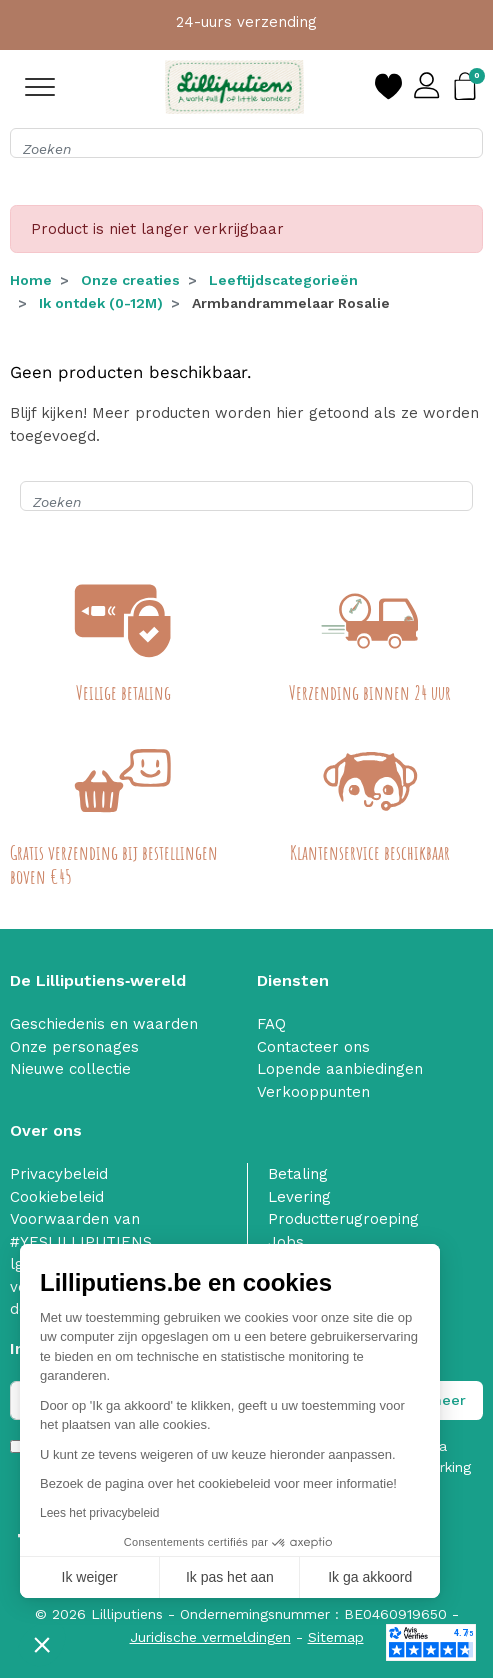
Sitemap (336, 1637)
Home (31, 280)
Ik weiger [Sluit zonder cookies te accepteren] (90, 1577)
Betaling (298, 1174)
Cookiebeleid (57, 1197)
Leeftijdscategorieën (283, 280)
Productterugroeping (343, 1219)
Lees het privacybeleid (99, 1513)
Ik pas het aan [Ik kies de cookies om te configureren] (230, 1577)
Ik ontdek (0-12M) (101, 303)
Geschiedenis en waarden (104, 1024)
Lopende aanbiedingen (340, 1069)
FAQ (271, 1024)
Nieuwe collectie (70, 1069)
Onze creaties (130, 280)
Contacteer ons (313, 1047)
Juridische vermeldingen (210, 1637)
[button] (42, 1644)
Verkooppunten (313, 1092)
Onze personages (74, 1047)
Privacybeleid (59, 1174)
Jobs (286, 1242)
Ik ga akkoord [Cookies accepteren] (370, 1577)
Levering (299, 1197)
